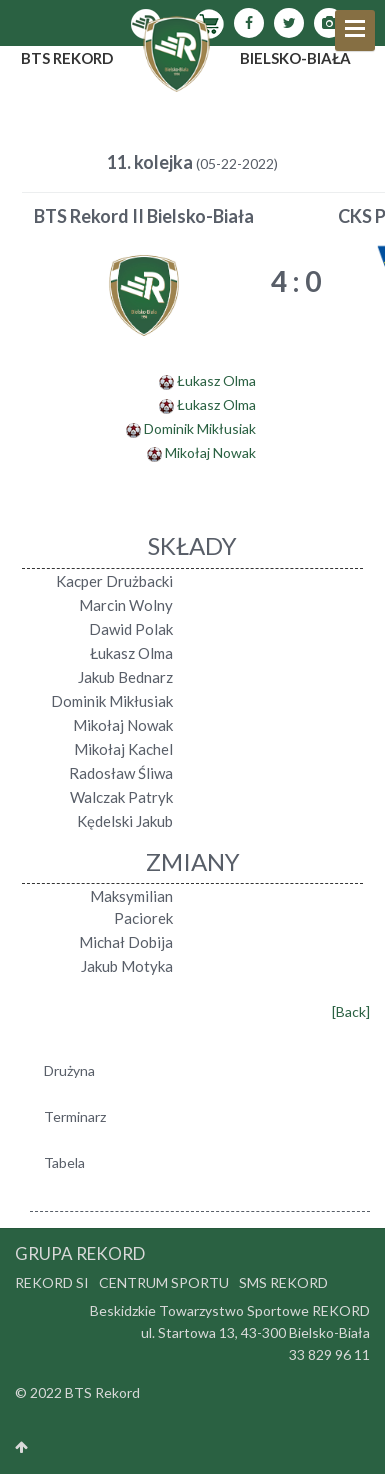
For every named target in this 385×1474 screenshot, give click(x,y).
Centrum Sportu (164, 1282)
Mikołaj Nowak (210, 452)
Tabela (64, 1162)
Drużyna (69, 1070)
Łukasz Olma (216, 380)
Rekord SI (52, 1282)
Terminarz (75, 1116)
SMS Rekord (283, 1282)
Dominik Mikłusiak (200, 428)
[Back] (351, 1011)
